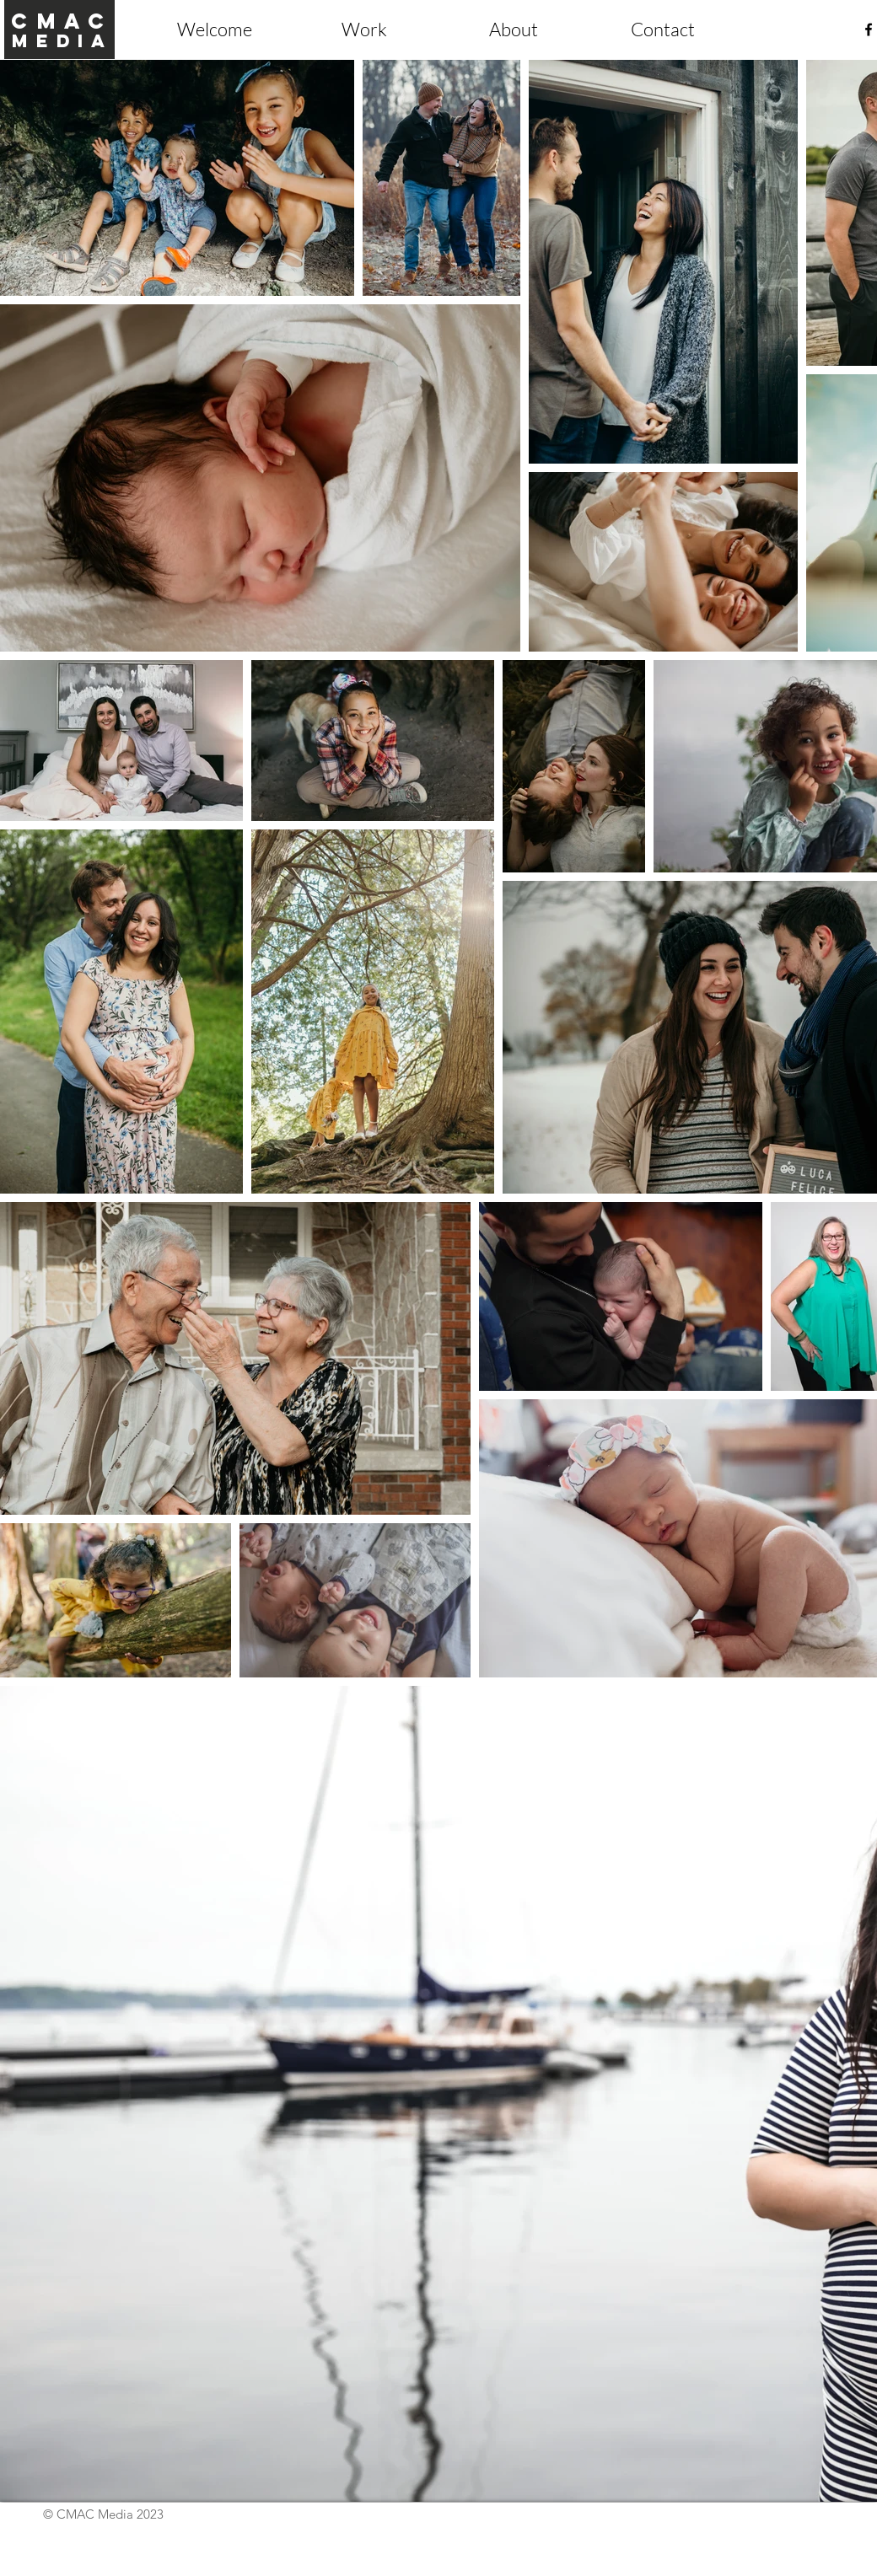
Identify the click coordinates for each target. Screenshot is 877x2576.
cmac (62, 21)
